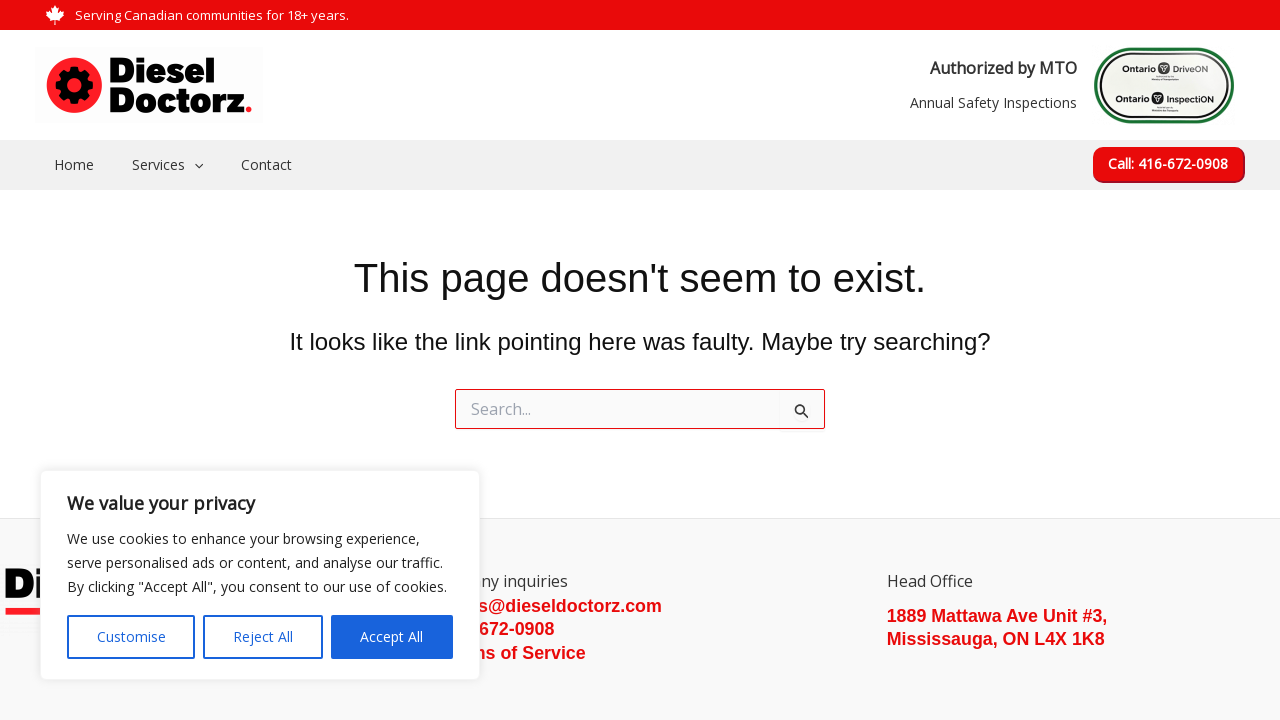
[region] (260, 575)
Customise (131, 636)
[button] (1169, 165)
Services (152, 165)
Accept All (391, 636)
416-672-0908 (499, 629)
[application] (179, 165)
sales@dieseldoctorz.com (553, 606)
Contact (241, 164)
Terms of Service (515, 653)
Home (69, 164)
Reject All (263, 636)
